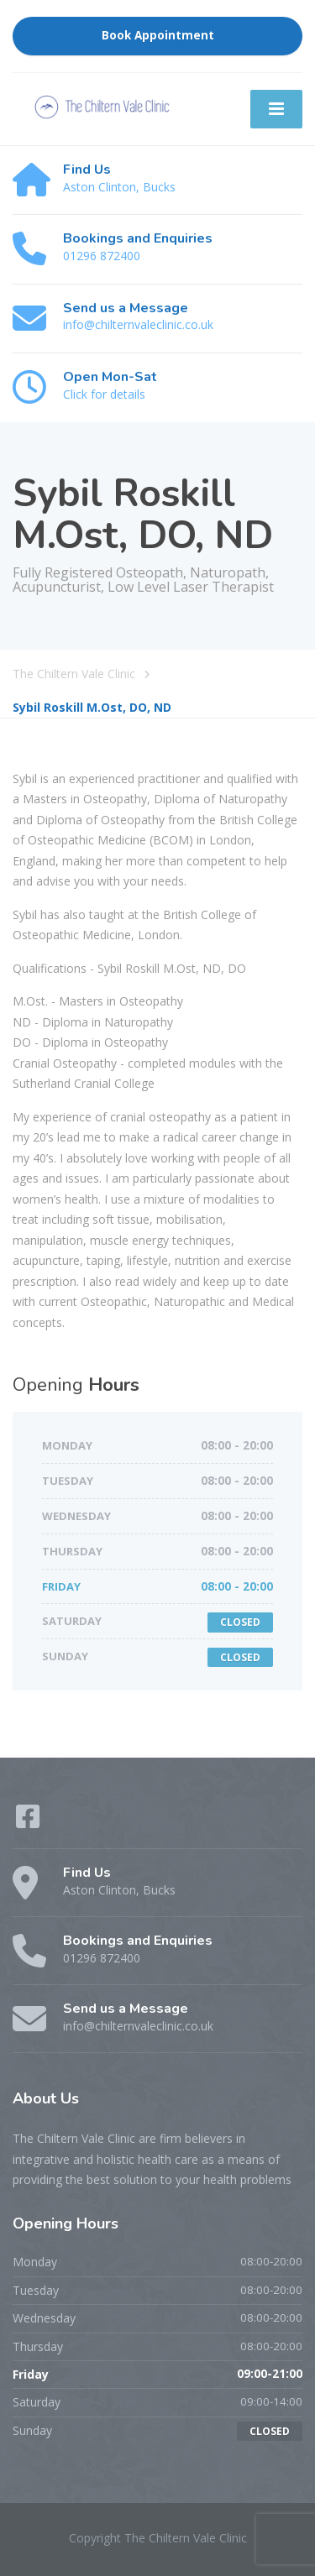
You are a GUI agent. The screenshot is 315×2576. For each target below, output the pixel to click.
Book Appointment (158, 35)
